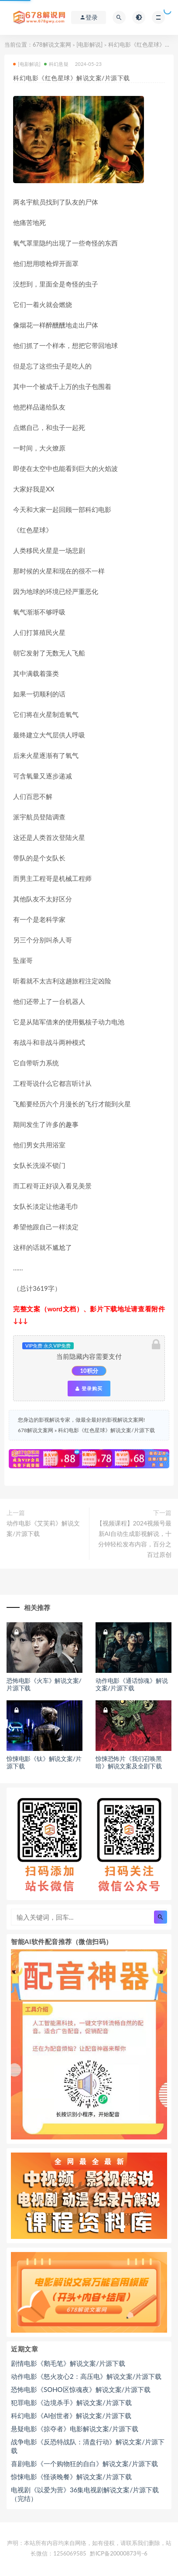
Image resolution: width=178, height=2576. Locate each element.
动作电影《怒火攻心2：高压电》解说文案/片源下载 (86, 2376)
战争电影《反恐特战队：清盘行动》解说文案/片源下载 (87, 2446)
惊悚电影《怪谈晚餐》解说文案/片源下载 (71, 2476)
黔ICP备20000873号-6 (118, 2553)
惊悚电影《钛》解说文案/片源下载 (44, 1762)
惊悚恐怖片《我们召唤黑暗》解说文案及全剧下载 (129, 1762)
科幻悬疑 (56, 64)
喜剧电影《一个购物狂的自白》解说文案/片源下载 (84, 2463)
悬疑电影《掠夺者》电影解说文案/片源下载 (74, 2429)
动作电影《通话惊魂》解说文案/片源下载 (132, 1684)
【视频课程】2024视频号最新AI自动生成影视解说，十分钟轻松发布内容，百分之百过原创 (133, 1538)
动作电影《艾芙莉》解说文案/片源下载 (43, 1528)
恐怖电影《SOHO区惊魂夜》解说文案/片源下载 (81, 2389)
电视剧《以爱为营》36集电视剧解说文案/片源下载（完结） (85, 2494)
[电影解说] (89, 44)
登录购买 (89, 1388)
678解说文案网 (52, 44)
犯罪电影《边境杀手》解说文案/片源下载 (71, 2402)
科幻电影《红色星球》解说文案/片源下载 (106, 1430)
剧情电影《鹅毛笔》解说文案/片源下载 (68, 2363)
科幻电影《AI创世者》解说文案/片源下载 (71, 2415)
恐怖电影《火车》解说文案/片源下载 (44, 1684)
